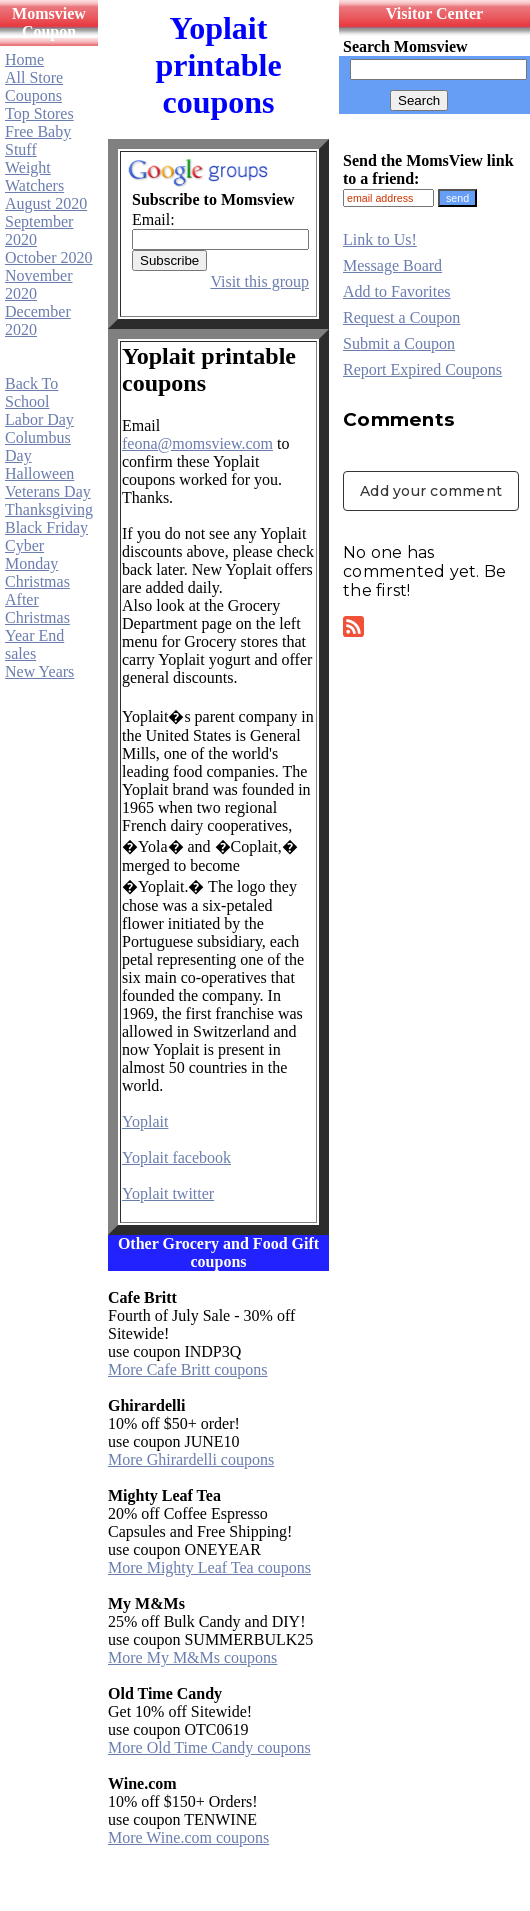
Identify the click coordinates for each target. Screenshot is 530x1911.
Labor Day (39, 419)
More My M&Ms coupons (192, 1657)
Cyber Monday (31, 554)
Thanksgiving (49, 509)
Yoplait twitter (168, 1193)
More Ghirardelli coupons (191, 1459)
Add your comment (431, 491)
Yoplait (145, 1121)
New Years (39, 671)
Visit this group (259, 281)
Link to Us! (380, 239)
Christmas (37, 581)
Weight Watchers (34, 176)
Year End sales (34, 644)
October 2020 (49, 257)
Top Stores (39, 113)
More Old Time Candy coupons (209, 1747)
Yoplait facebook (176, 1157)
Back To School (31, 392)
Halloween (39, 473)
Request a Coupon (401, 317)
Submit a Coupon (399, 343)
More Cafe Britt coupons (188, 1369)
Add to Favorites (397, 291)
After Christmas (37, 608)
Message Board (392, 265)
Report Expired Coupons (422, 369)
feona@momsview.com (197, 443)
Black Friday (46, 527)
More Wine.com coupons (188, 1837)
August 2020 (46, 203)
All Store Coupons (34, 86)
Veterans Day (48, 491)
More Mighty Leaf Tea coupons (209, 1567)
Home (24, 59)
